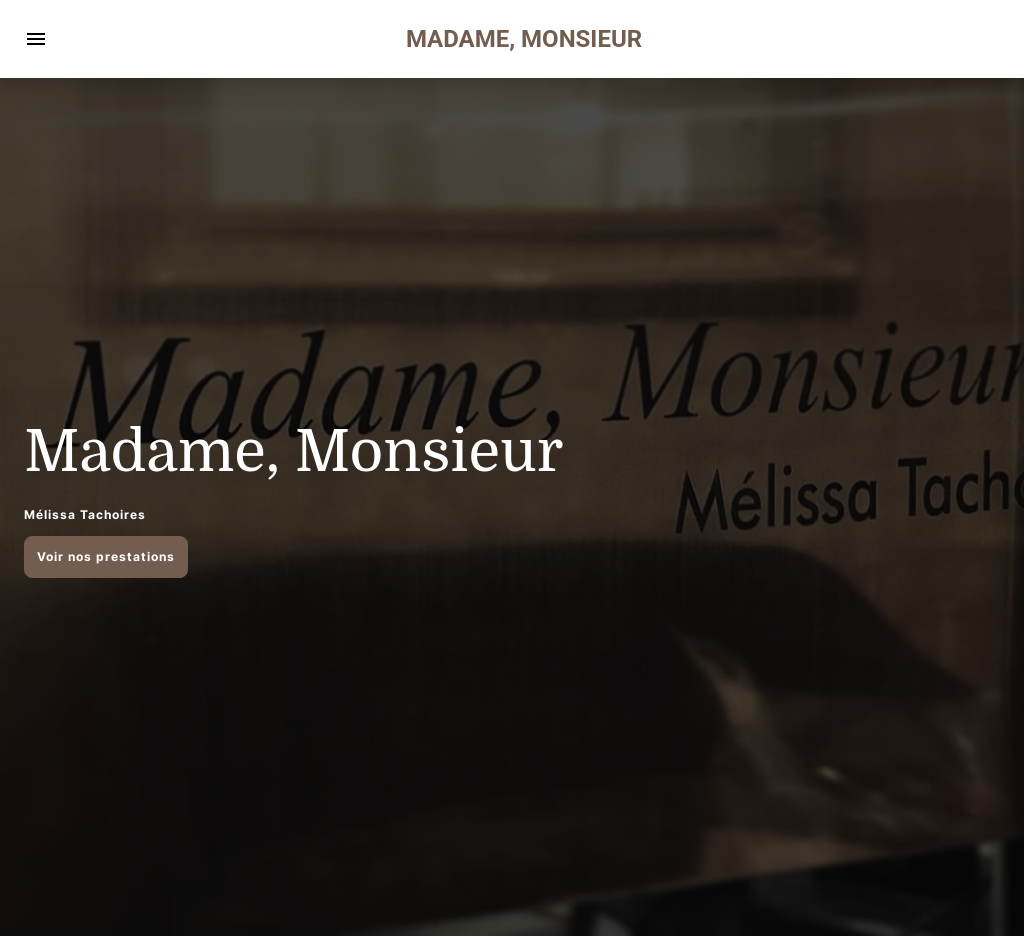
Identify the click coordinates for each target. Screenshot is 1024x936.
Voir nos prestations (106, 556)
